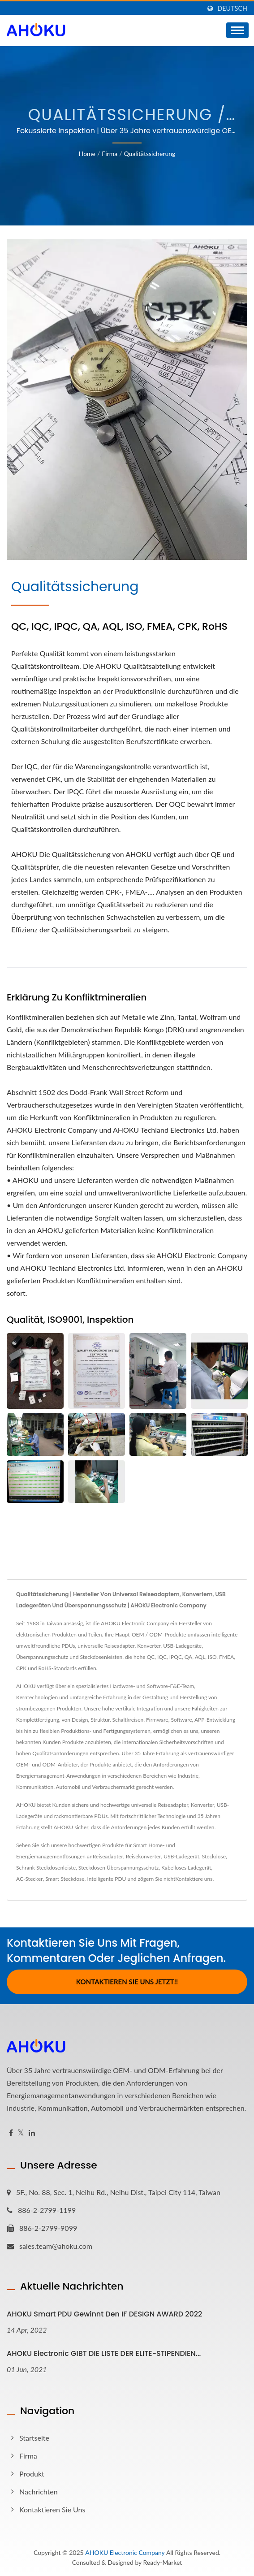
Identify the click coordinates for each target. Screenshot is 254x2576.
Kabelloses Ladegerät (186, 1867)
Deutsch (232, 8)
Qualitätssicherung (150, 153)
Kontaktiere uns (193, 1878)
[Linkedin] (32, 2133)
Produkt (31, 2473)
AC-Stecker (29, 1878)
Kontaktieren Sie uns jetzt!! (127, 1982)
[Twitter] (20, 2133)
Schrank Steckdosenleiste (46, 1867)
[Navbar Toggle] (237, 30)
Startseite (34, 2437)
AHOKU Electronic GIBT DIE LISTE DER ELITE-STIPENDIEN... (104, 2353)
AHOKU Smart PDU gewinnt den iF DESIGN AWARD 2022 (104, 2314)
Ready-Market (162, 2562)
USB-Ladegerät (181, 1856)
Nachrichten (38, 2491)
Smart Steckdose (64, 1878)
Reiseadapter (108, 1856)
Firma (109, 153)
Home (87, 153)
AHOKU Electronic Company (124, 2552)
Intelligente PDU (106, 1878)
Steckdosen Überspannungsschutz (118, 1867)
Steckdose (214, 1856)
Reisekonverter (143, 1856)
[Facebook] (11, 2133)
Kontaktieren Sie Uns (52, 2509)
